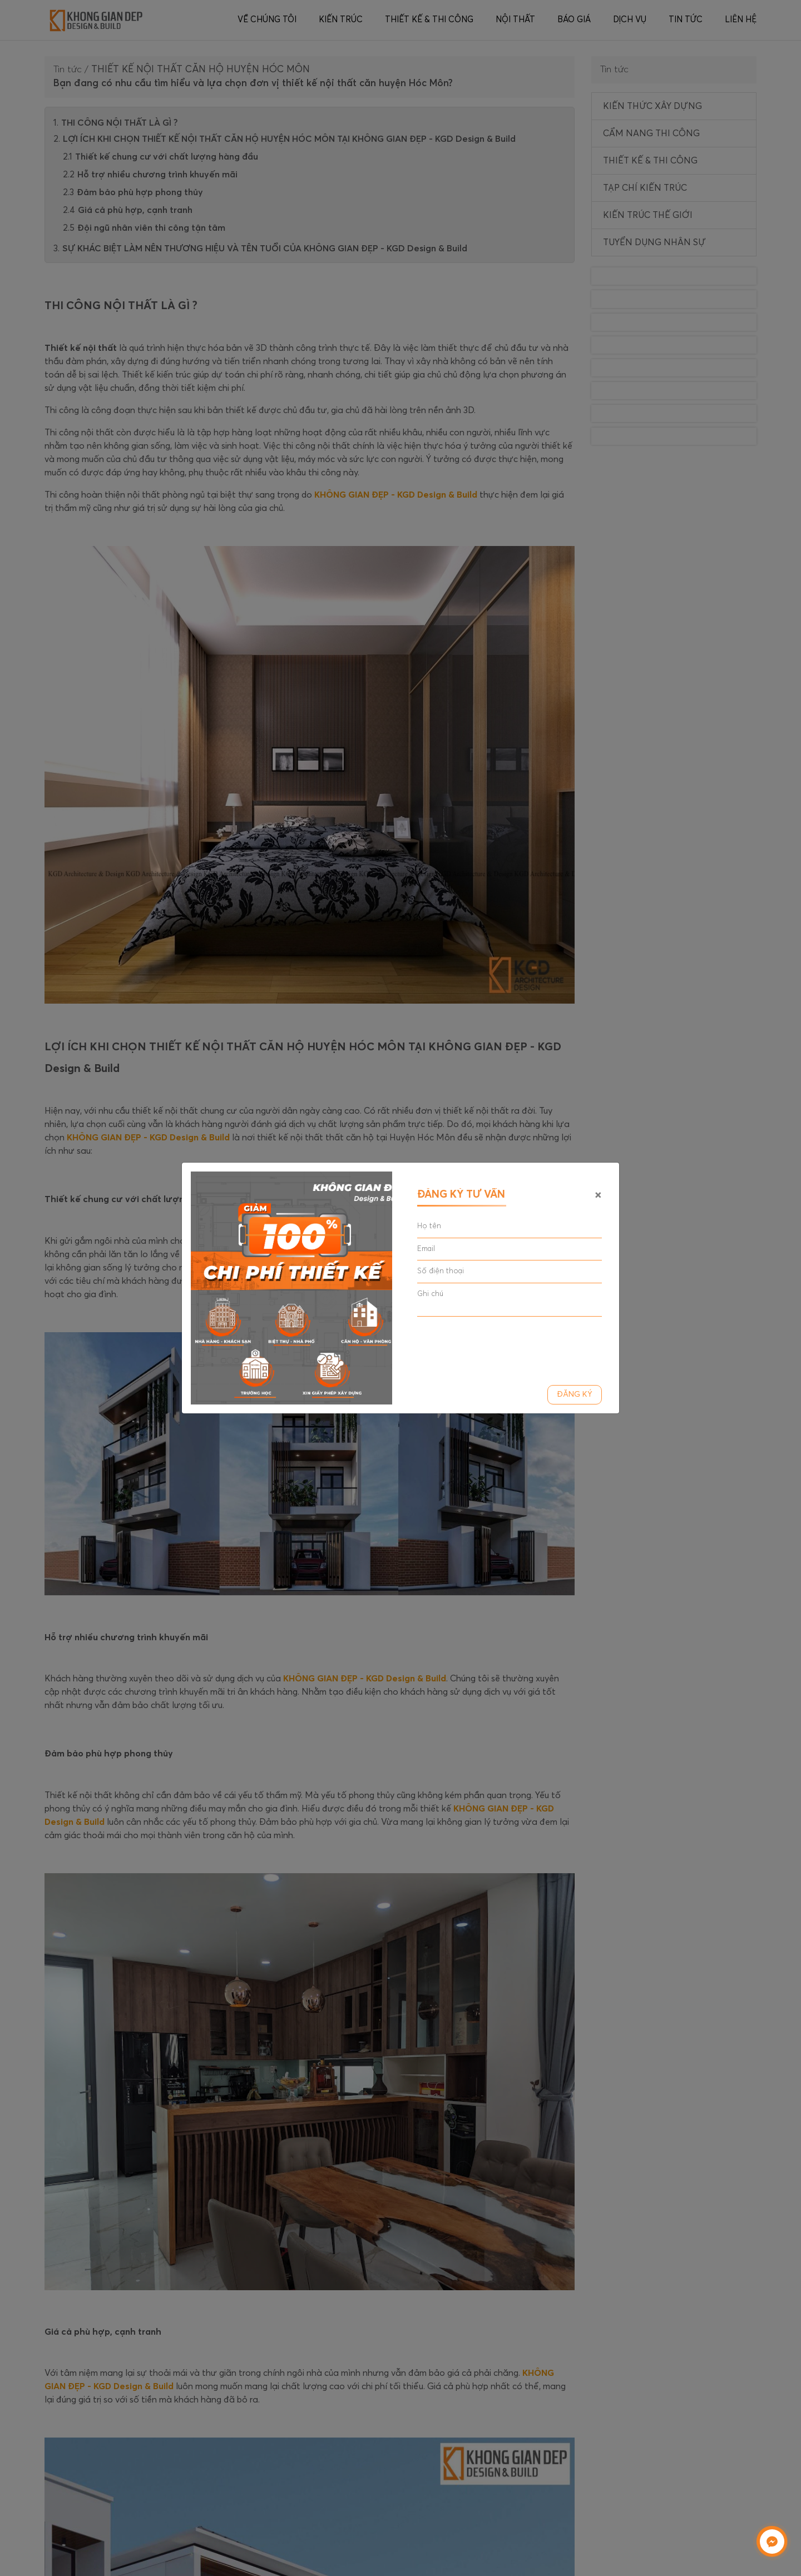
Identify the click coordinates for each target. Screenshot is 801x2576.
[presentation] (501, 1346)
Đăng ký (574, 1394)
